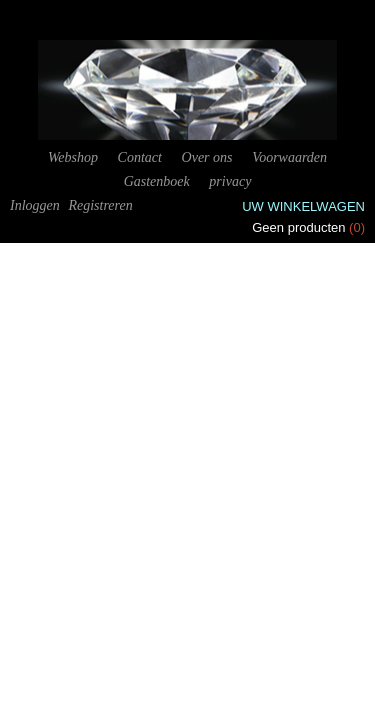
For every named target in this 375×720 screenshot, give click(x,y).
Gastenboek (157, 181)
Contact (140, 157)
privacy (230, 181)
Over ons (207, 157)
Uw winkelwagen (303, 206)
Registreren (100, 205)
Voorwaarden (289, 157)
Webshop (73, 157)
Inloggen (35, 205)
